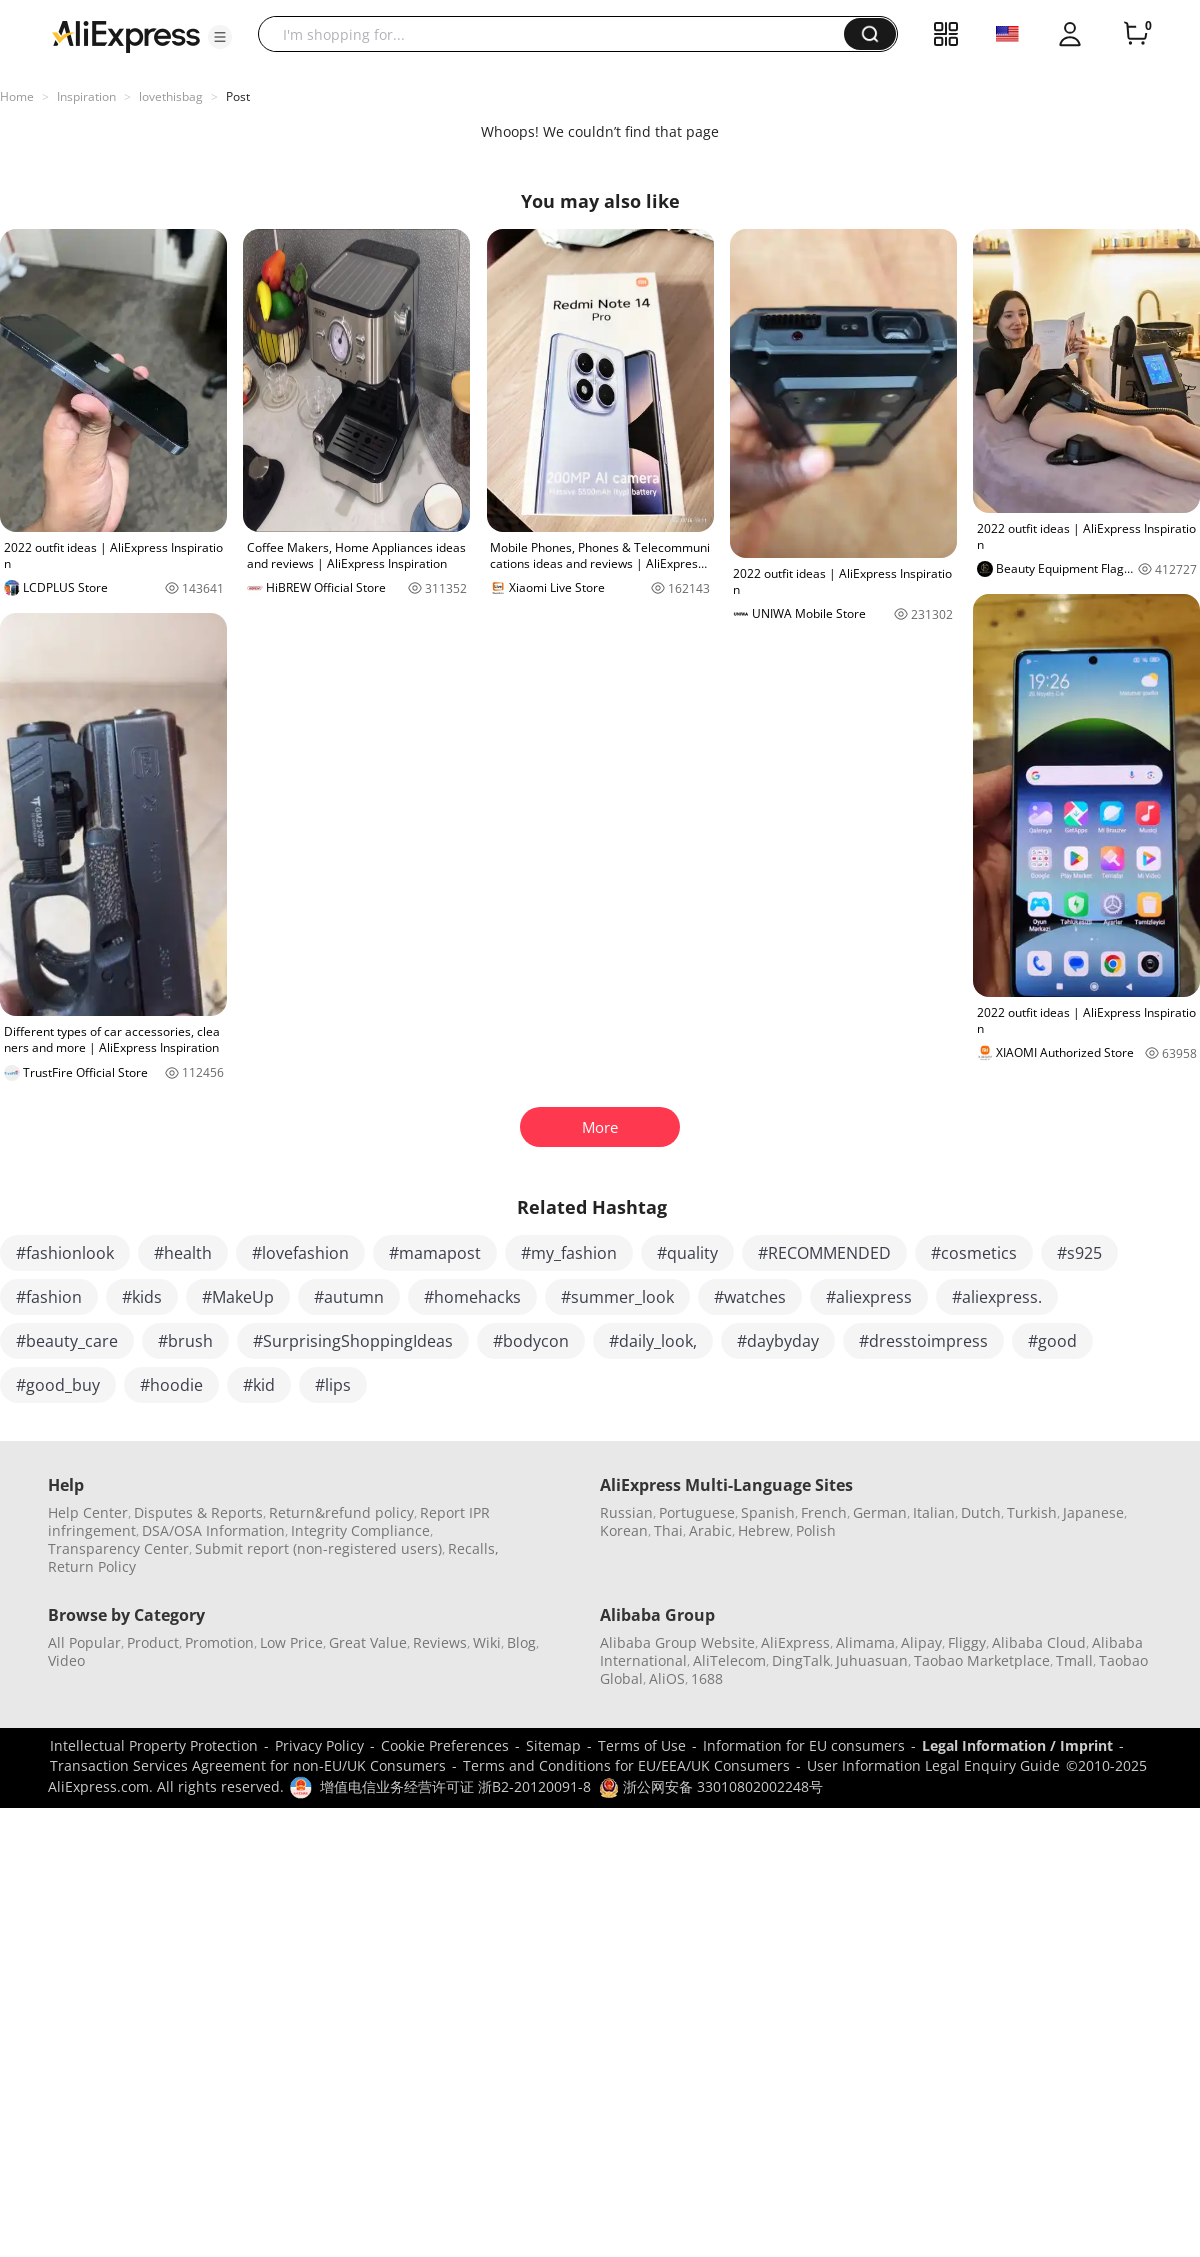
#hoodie (171, 1385)
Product (153, 1642)
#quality (687, 1253)
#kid (259, 1385)
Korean (624, 1530)
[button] (220, 37)
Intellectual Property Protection (154, 1745)
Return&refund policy (341, 1512)
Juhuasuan (872, 1660)
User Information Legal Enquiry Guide (933, 1765)
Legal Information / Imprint (1017, 1745)
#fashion (49, 1297)
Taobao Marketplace (982, 1660)
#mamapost (435, 1253)
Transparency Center (118, 1548)
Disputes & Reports (198, 1512)
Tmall (1074, 1660)
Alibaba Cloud (1039, 1642)
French (824, 1512)
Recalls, (473, 1548)
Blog (521, 1642)
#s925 (1079, 1253)
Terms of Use (642, 1745)
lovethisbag (171, 96)
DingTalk (801, 1660)
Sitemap (553, 1745)
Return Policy (92, 1566)
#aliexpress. (997, 1297)
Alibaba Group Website (677, 1642)
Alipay (921, 1642)
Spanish (768, 1512)
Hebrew (764, 1530)
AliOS (667, 1678)
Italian (934, 1512)
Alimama (865, 1642)
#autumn (349, 1297)
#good (1052, 1341)
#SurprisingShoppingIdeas (353, 1341)
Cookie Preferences (445, 1745)
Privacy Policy (319, 1745)
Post (238, 96)
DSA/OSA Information (213, 1530)
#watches (750, 1297)
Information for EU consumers (804, 1745)
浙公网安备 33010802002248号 (711, 1786)
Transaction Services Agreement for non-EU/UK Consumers (248, 1765)
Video (66, 1660)
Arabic (710, 1530)
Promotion (219, 1642)
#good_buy (58, 1385)
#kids (142, 1297)
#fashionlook (65, 1253)
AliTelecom (729, 1660)
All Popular (84, 1642)
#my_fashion (569, 1253)
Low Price (291, 1642)
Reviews (440, 1642)
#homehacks (472, 1297)
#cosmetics (974, 1253)
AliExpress (795, 1642)
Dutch (981, 1512)
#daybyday (778, 1341)
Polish (816, 1530)
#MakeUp (238, 1297)
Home (17, 96)
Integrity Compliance (360, 1530)
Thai (668, 1530)
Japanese (1093, 1512)
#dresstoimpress (923, 1341)
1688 (707, 1678)
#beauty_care (67, 1341)
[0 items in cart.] (1136, 34)
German (880, 1512)
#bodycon (531, 1341)
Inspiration (86, 96)
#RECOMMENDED (824, 1253)
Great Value (368, 1642)
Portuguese (697, 1512)
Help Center (88, 1512)
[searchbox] (558, 34)
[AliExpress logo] (126, 35)
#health (183, 1253)
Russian (626, 1512)
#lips (333, 1385)
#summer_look (617, 1297)
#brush (185, 1341)
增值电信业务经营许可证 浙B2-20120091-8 (455, 1786)
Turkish (1032, 1512)
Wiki (487, 1642)
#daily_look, (653, 1341)
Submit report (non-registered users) (318, 1548)
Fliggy (967, 1642)
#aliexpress (869, 1297)
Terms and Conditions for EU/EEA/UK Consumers (626, 1765)
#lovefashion (300, 1253)
